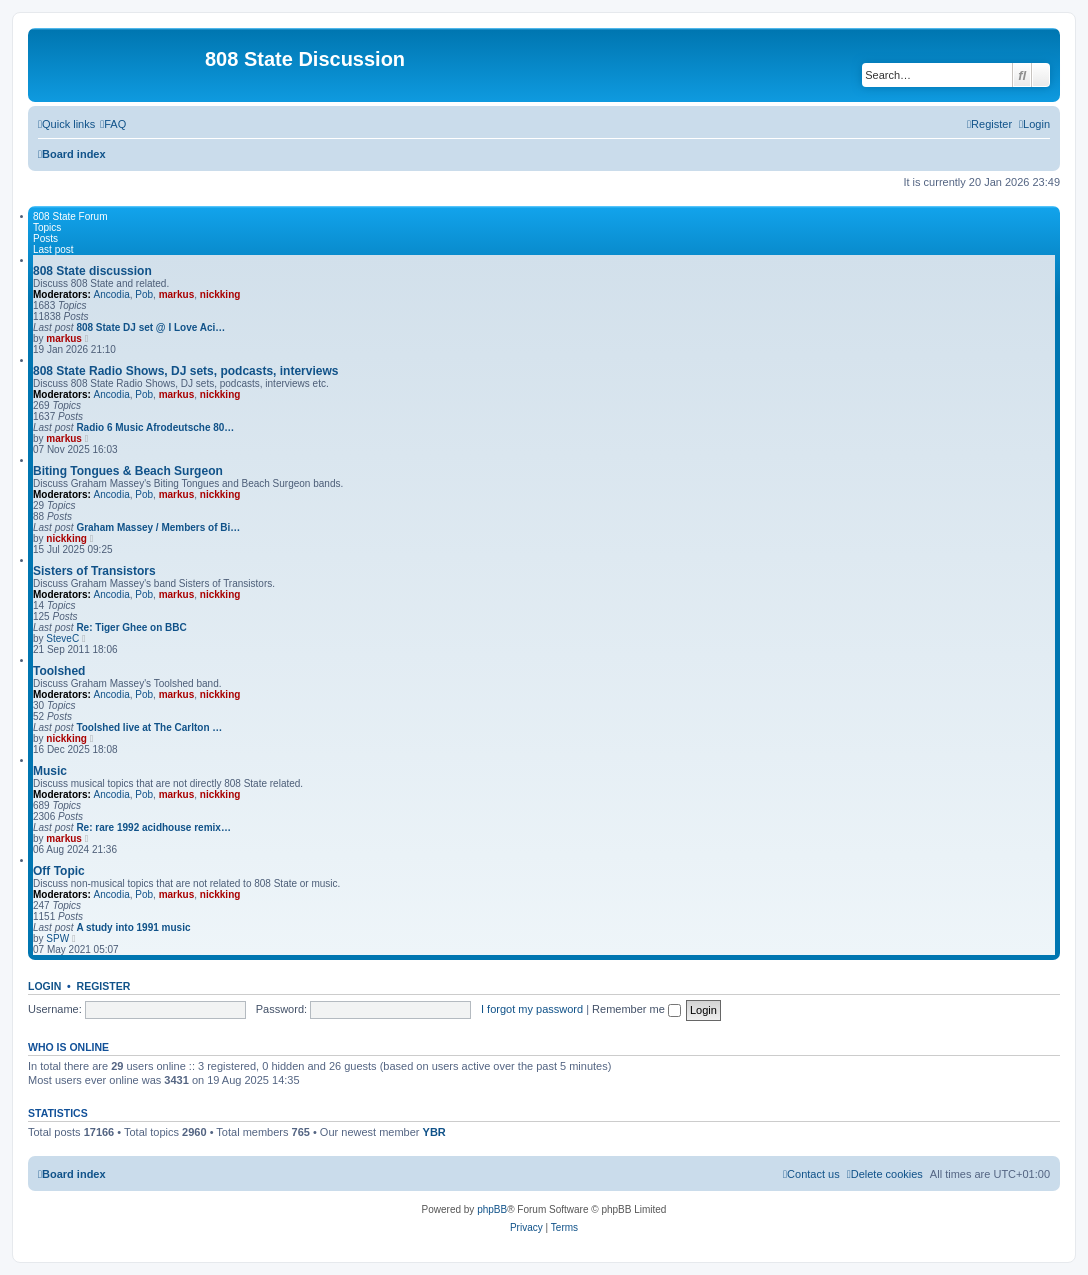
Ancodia (112, 294)
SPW (57, 938)
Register (104, 986)
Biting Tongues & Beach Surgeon (128, 471)
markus (177, 294)
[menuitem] (113, 124)
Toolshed (59, 671)
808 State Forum (70, 216)
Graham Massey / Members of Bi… (158, 527)
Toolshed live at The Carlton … (149, 727)
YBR (434, 1132)
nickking (220, 294)
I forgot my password (532, 1009)
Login (44, 986)
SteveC (62, 638)
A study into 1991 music (133, 927)
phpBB (492, 1209)
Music (50, 771)
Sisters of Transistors (94, 571)
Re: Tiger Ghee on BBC (131, 627)
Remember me (636, 1009)
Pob (144, 294)
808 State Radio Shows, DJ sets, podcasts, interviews (185, 371)
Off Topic (59, 871)
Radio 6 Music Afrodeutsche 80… (155, 427)
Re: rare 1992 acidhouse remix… (153, 827)
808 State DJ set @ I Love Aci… (150, 327)
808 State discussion (92, 271)
